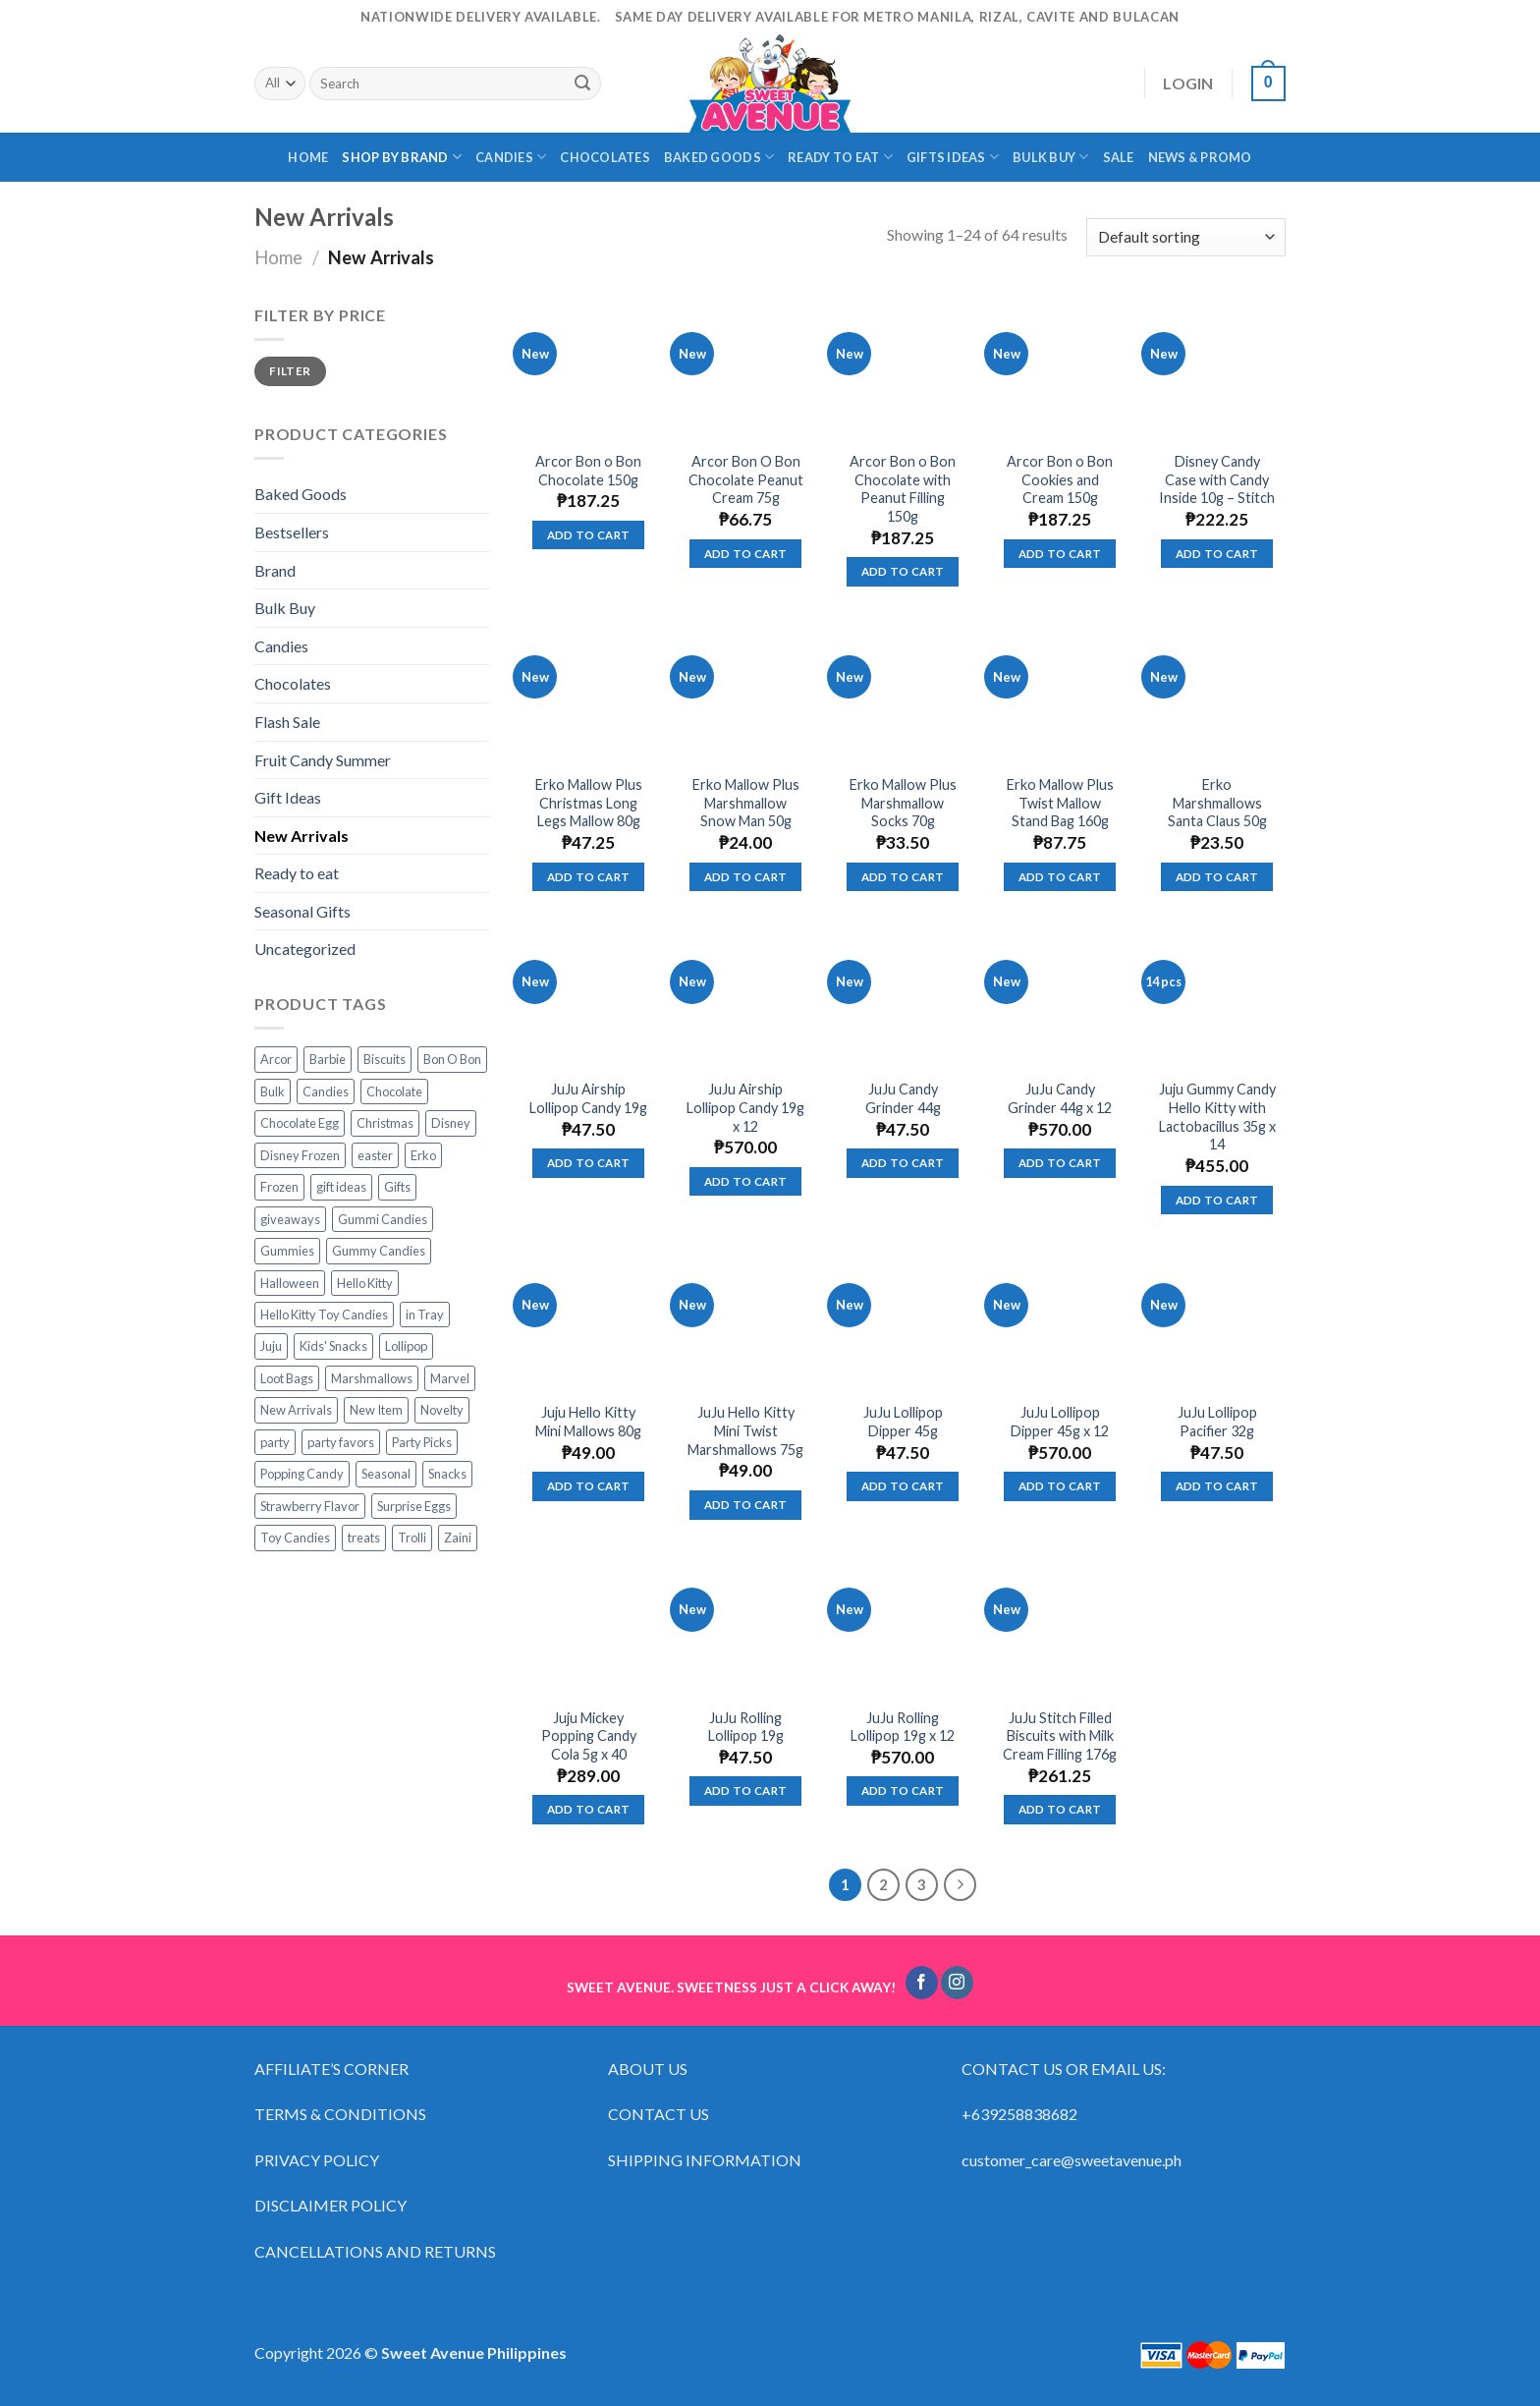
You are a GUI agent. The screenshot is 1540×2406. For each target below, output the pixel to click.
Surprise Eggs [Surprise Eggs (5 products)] (414, 1506)
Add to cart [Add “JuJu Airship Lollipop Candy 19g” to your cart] (589, 1162)
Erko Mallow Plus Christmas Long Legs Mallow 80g (588, 802)
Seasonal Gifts (302, 911)
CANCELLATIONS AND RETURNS (375, 2251)
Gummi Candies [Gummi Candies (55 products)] (382, 1219)
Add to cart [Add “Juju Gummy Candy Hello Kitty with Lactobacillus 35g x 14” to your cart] (1217, 1200)
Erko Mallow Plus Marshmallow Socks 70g (903, 802)
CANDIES (510, 156)
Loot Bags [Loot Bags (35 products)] (286, 1378)
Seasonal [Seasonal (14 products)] (386, 1474)
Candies (281, 646)
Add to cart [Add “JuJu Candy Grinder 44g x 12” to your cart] (1060, 1162)
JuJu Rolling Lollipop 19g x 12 (903, 1727)
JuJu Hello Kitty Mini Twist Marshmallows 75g (745, 1430)
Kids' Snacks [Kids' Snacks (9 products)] (333, 1346)
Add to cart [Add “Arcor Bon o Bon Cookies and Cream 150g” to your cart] (1060, 553)
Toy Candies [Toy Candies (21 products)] (295, 1537)
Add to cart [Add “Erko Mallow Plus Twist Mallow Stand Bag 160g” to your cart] (1060, 876)
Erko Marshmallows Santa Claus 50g (1217, 802)
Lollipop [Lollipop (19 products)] (406, 1346)
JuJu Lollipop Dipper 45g (903, 1421)
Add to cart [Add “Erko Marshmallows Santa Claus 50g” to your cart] (1217, 876)
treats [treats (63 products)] (364, 1537)
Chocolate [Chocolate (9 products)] (394, 1091)
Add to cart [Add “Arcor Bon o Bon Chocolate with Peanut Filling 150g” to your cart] (903, 571)
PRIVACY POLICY (316, 2160)
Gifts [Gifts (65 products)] (397, 1187)
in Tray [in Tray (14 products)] (425, 1314)
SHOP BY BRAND (402, 156)
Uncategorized (305, 948)
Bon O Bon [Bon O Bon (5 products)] (452, 1059)
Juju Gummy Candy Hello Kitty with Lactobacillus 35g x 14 (1217, 1116)
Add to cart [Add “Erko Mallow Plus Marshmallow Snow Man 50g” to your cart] (746, 876)
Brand (275, 570)
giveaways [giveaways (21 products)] (290, 1219)
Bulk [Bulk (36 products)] (272, 1091)
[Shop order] (1186, 237)
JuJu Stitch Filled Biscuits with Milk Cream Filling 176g (1060, 1736)
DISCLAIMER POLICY (330, 2205)
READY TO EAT (840, 156)
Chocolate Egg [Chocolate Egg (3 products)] (299, 1123)
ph (1173, 2160)
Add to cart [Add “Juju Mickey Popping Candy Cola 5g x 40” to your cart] (589, 1809)
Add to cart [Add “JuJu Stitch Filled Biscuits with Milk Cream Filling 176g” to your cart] (1060, 1809)
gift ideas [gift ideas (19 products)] (341, 1187)
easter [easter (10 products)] (375, 1155)
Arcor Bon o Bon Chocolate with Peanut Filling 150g (903, 489)
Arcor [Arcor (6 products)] (276, 1059)
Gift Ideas (287, 797)
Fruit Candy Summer (322, 760)
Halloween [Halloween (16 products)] (289, 1283)
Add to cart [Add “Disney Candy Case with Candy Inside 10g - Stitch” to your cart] (1217, 553)
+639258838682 (1019, 2113)
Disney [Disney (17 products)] (450, 1123)
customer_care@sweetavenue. (1063, 2160)
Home (278, 257)
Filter (289, 371)
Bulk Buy (284, 607)
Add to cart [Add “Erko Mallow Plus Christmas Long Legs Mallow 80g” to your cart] (589, 876)
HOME (308, 157)
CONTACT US (658, 2113)
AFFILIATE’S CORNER (331, 2068)
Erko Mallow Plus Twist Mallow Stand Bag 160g (1060, 802)
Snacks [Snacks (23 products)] (447, 1474)
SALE (1118, 157)
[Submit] (582, 83)
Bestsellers (291, 532)
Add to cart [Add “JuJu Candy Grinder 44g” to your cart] (903, 1162)
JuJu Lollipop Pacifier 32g (1217, 1421)
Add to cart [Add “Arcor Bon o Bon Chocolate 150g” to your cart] (589, 535)
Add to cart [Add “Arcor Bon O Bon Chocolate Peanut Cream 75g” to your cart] (746, 553)
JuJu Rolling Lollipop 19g (746, 1727)
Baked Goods (300, 493)
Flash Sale (287, 721)
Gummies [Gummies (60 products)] (287, 1251)
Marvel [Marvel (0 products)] (449, 1378)
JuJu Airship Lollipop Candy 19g (588, 1098)
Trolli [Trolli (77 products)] (412, 1537)
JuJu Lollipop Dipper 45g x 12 (1060, 1421)
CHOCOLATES (605, 157)
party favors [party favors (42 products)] (340, 1442)
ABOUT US (648, 2068)
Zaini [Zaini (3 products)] (457, 1537)
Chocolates (292, 683)
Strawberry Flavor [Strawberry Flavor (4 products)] (309, 1506)
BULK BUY (1051, 156)
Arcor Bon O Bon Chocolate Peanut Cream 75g (745, 479)
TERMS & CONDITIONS (340, 2113)
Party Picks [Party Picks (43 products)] (422, 1442)
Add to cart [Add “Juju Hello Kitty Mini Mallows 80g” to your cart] (589, 1486)
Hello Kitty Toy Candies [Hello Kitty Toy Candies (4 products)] (324, 1314)
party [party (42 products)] (275, 1442)
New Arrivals (301, 835)
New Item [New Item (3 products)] (376, 1410)
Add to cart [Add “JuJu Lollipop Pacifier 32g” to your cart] (1217, 1486)
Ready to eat (296, 873)
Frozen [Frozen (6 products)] (279, 1187)
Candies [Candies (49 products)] (325, 1091)
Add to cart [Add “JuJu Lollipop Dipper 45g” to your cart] (903, 1486)
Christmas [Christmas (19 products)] (385, 1123)
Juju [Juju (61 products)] (271, 1346)
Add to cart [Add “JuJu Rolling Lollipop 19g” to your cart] (746, 1790)
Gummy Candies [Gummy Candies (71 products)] (378, 1251)
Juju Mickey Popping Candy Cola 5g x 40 (588, 1736)
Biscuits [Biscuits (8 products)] (384, 1059)
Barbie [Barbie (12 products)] (327, 1059)
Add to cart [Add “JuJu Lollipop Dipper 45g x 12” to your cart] (1060, 1486)
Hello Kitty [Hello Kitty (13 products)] (365, 1283)
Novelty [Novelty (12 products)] (442, 1410)
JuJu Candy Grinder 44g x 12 (1060, 1098)
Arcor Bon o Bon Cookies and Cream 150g (1060, 479)
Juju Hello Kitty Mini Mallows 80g (588, 1421)
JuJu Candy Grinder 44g (903, 1098)
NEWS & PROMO (1200, 157)
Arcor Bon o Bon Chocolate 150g (588, 470)
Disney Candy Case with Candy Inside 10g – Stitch (1217, 479)
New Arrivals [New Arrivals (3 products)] (296, 1410)
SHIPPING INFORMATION (706, 2160)
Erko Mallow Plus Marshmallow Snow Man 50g (745, 802)
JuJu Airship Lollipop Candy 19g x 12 (745, 1107)
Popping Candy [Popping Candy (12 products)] (302, 1474)
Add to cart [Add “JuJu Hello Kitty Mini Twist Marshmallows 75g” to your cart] (746, 1504)
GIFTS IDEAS (953, 156)
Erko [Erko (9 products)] (423, 1155)
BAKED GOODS (719, 156)
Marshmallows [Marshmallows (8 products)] (371, 1378)
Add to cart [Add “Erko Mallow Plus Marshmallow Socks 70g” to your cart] (903, 876)
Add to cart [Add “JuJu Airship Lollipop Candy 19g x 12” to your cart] (746, 1181)
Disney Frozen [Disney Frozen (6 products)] (300, 1155)
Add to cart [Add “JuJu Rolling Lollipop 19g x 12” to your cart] (903, 1790)
